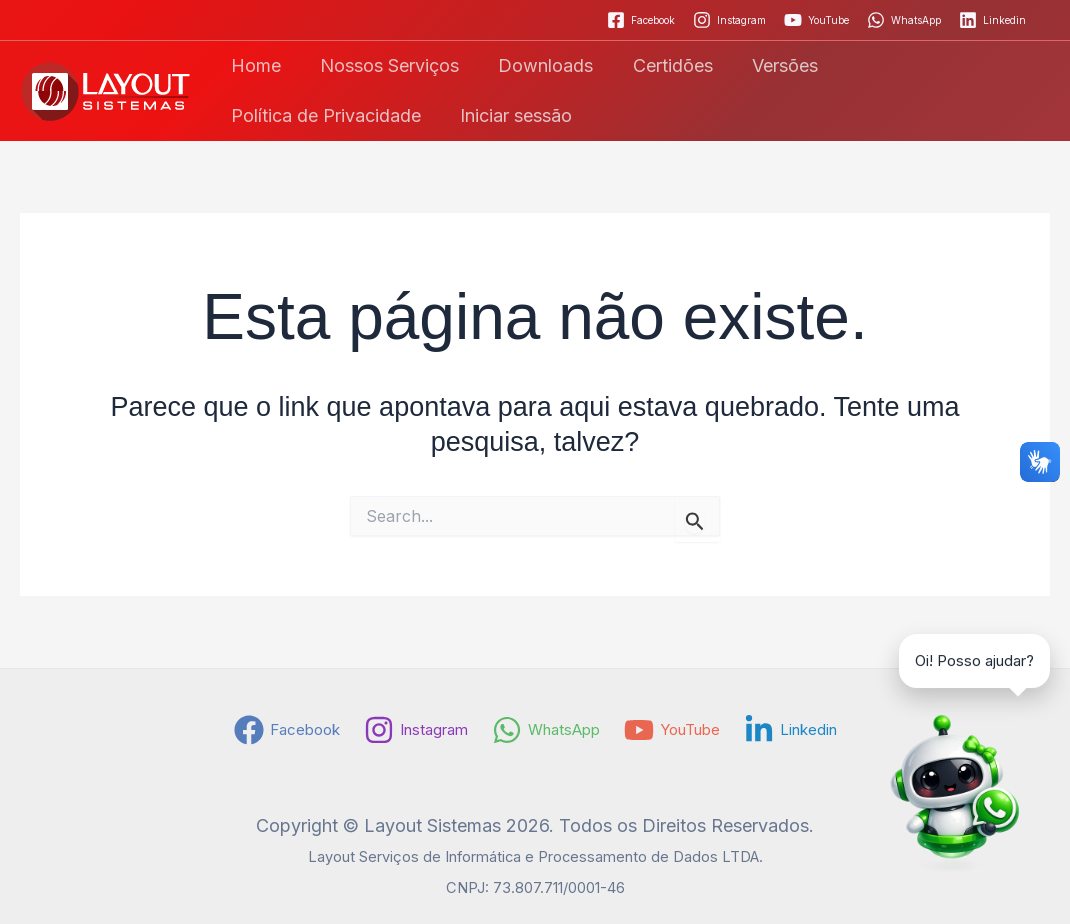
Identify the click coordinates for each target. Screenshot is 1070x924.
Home (254, 65)
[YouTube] (816, 20)
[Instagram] (729, 20)
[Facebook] (641, 20)
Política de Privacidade (934, 65)
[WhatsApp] (904, 20)
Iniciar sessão (285, 115)
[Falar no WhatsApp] (950, 804)
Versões (770, 65)
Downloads (537, 65)
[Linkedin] (992, 20)
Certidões (661, 65)
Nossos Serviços (384, 65)
